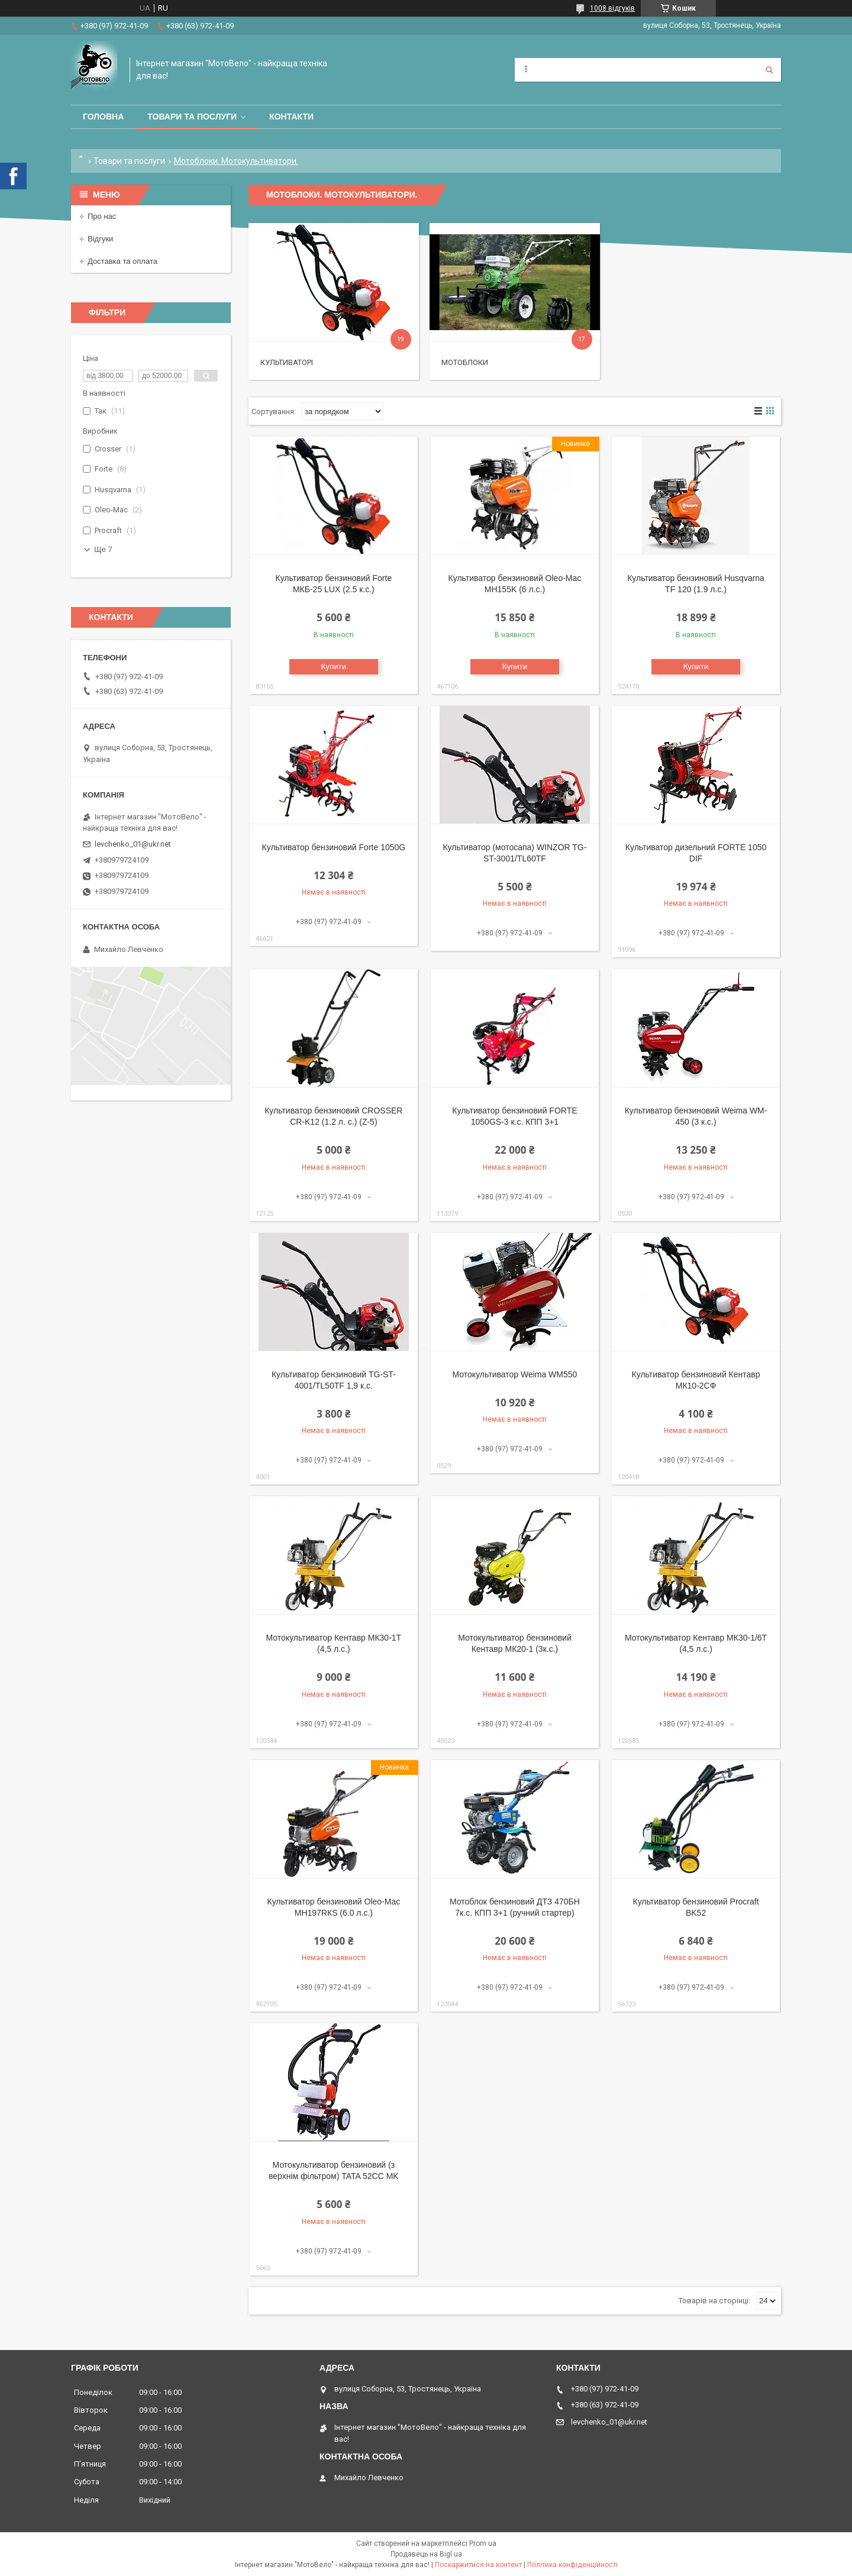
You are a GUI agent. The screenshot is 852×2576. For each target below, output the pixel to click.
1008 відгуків (612, 8)
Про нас (102, 216)
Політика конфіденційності (572, 2565)
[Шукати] (769, 70)
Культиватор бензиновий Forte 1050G (334, 847)
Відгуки (100, 238)
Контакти (291, 116)
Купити (334, 666)
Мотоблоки (464, 362)
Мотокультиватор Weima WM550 (515, 1374)
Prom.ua (482, 2543)
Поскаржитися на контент (478, 2565)
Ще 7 (103, 549)
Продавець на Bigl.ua (426, 2554)
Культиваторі (286, 362)
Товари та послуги (192, 116)
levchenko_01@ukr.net (133, 844)
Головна (103, 116)
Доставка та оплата (122, 261)
